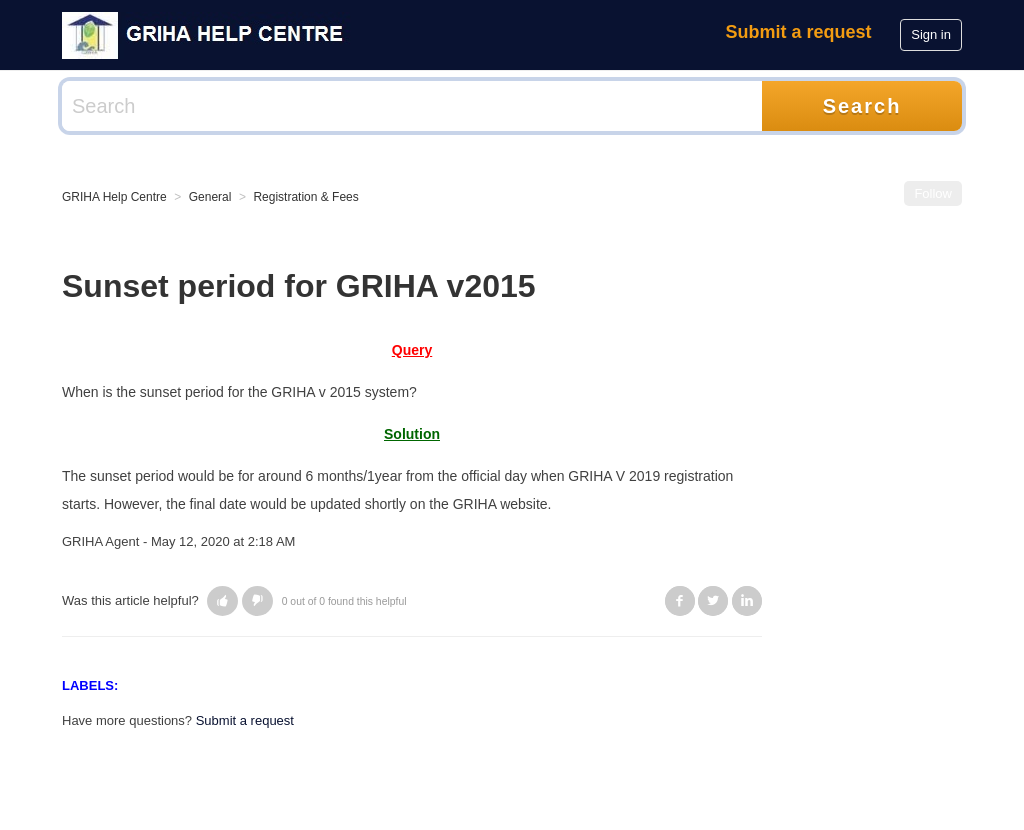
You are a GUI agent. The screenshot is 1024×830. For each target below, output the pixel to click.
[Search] (412, 106)
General (210, 197)
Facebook (680, 601)
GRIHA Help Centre (114, 197)
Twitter (713, 601)
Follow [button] (933, 193)
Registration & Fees (305, 197)
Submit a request (799, 32)
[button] (222, 601)
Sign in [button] (931, 34)
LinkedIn (747, 601)
